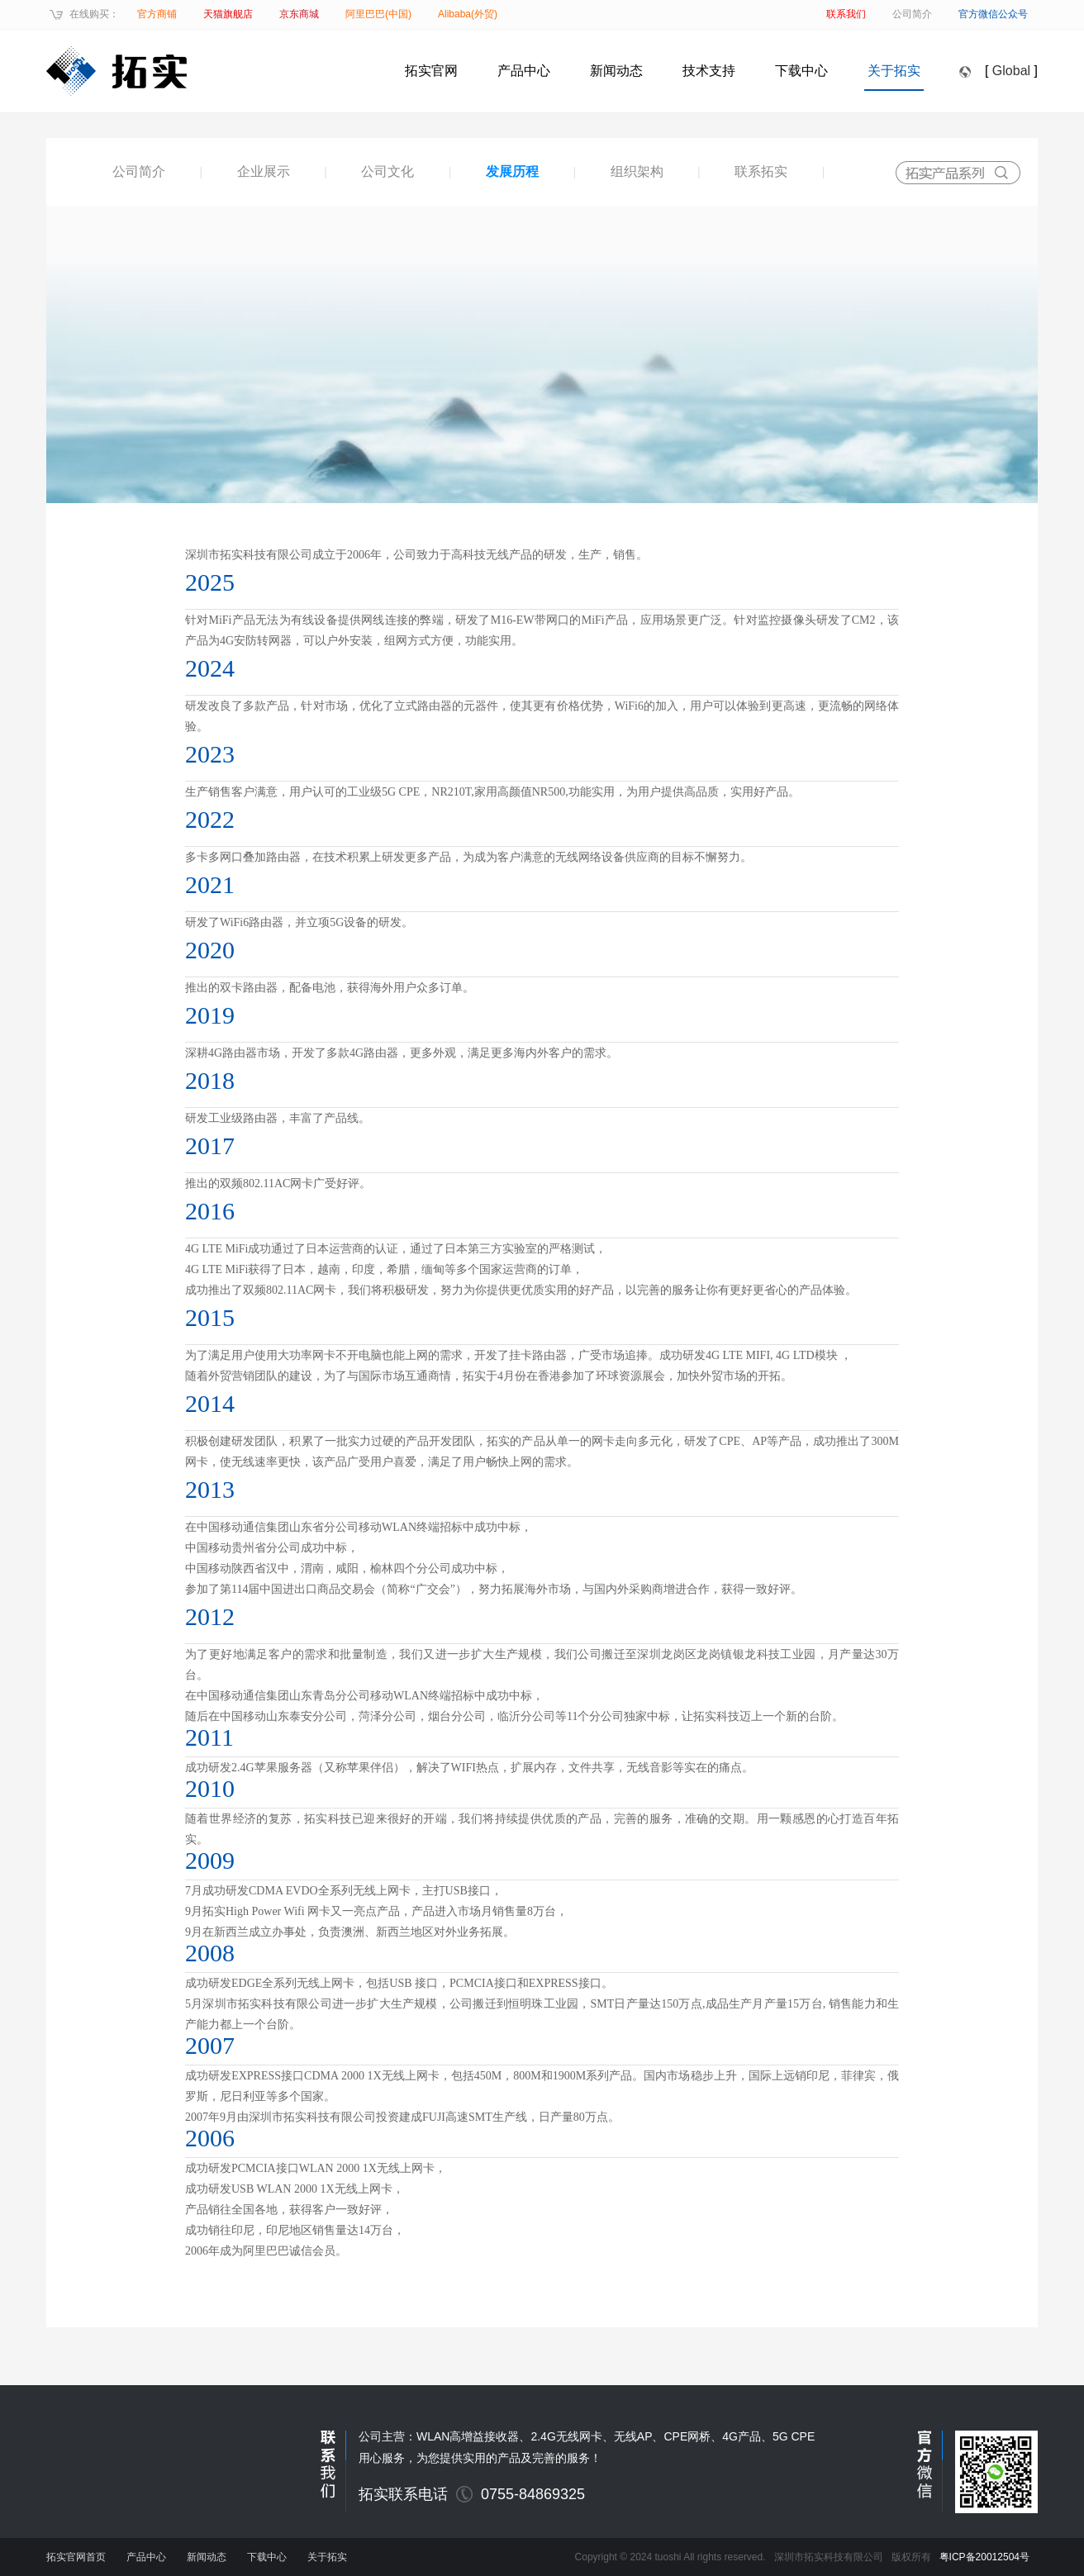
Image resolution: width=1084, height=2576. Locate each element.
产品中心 (523, 71)
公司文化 (387, 171)
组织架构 (637, 171)
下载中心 (801, 71)
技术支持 (708, 71)
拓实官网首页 (76, 2557)
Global (1011, 71)
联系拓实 (761, 171)
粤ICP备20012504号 (984, 2557)
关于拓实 (894, 71)
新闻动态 (616, 71)
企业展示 (263, 171)
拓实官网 (431, 71)
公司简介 (138, 171)
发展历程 (512, 171)
